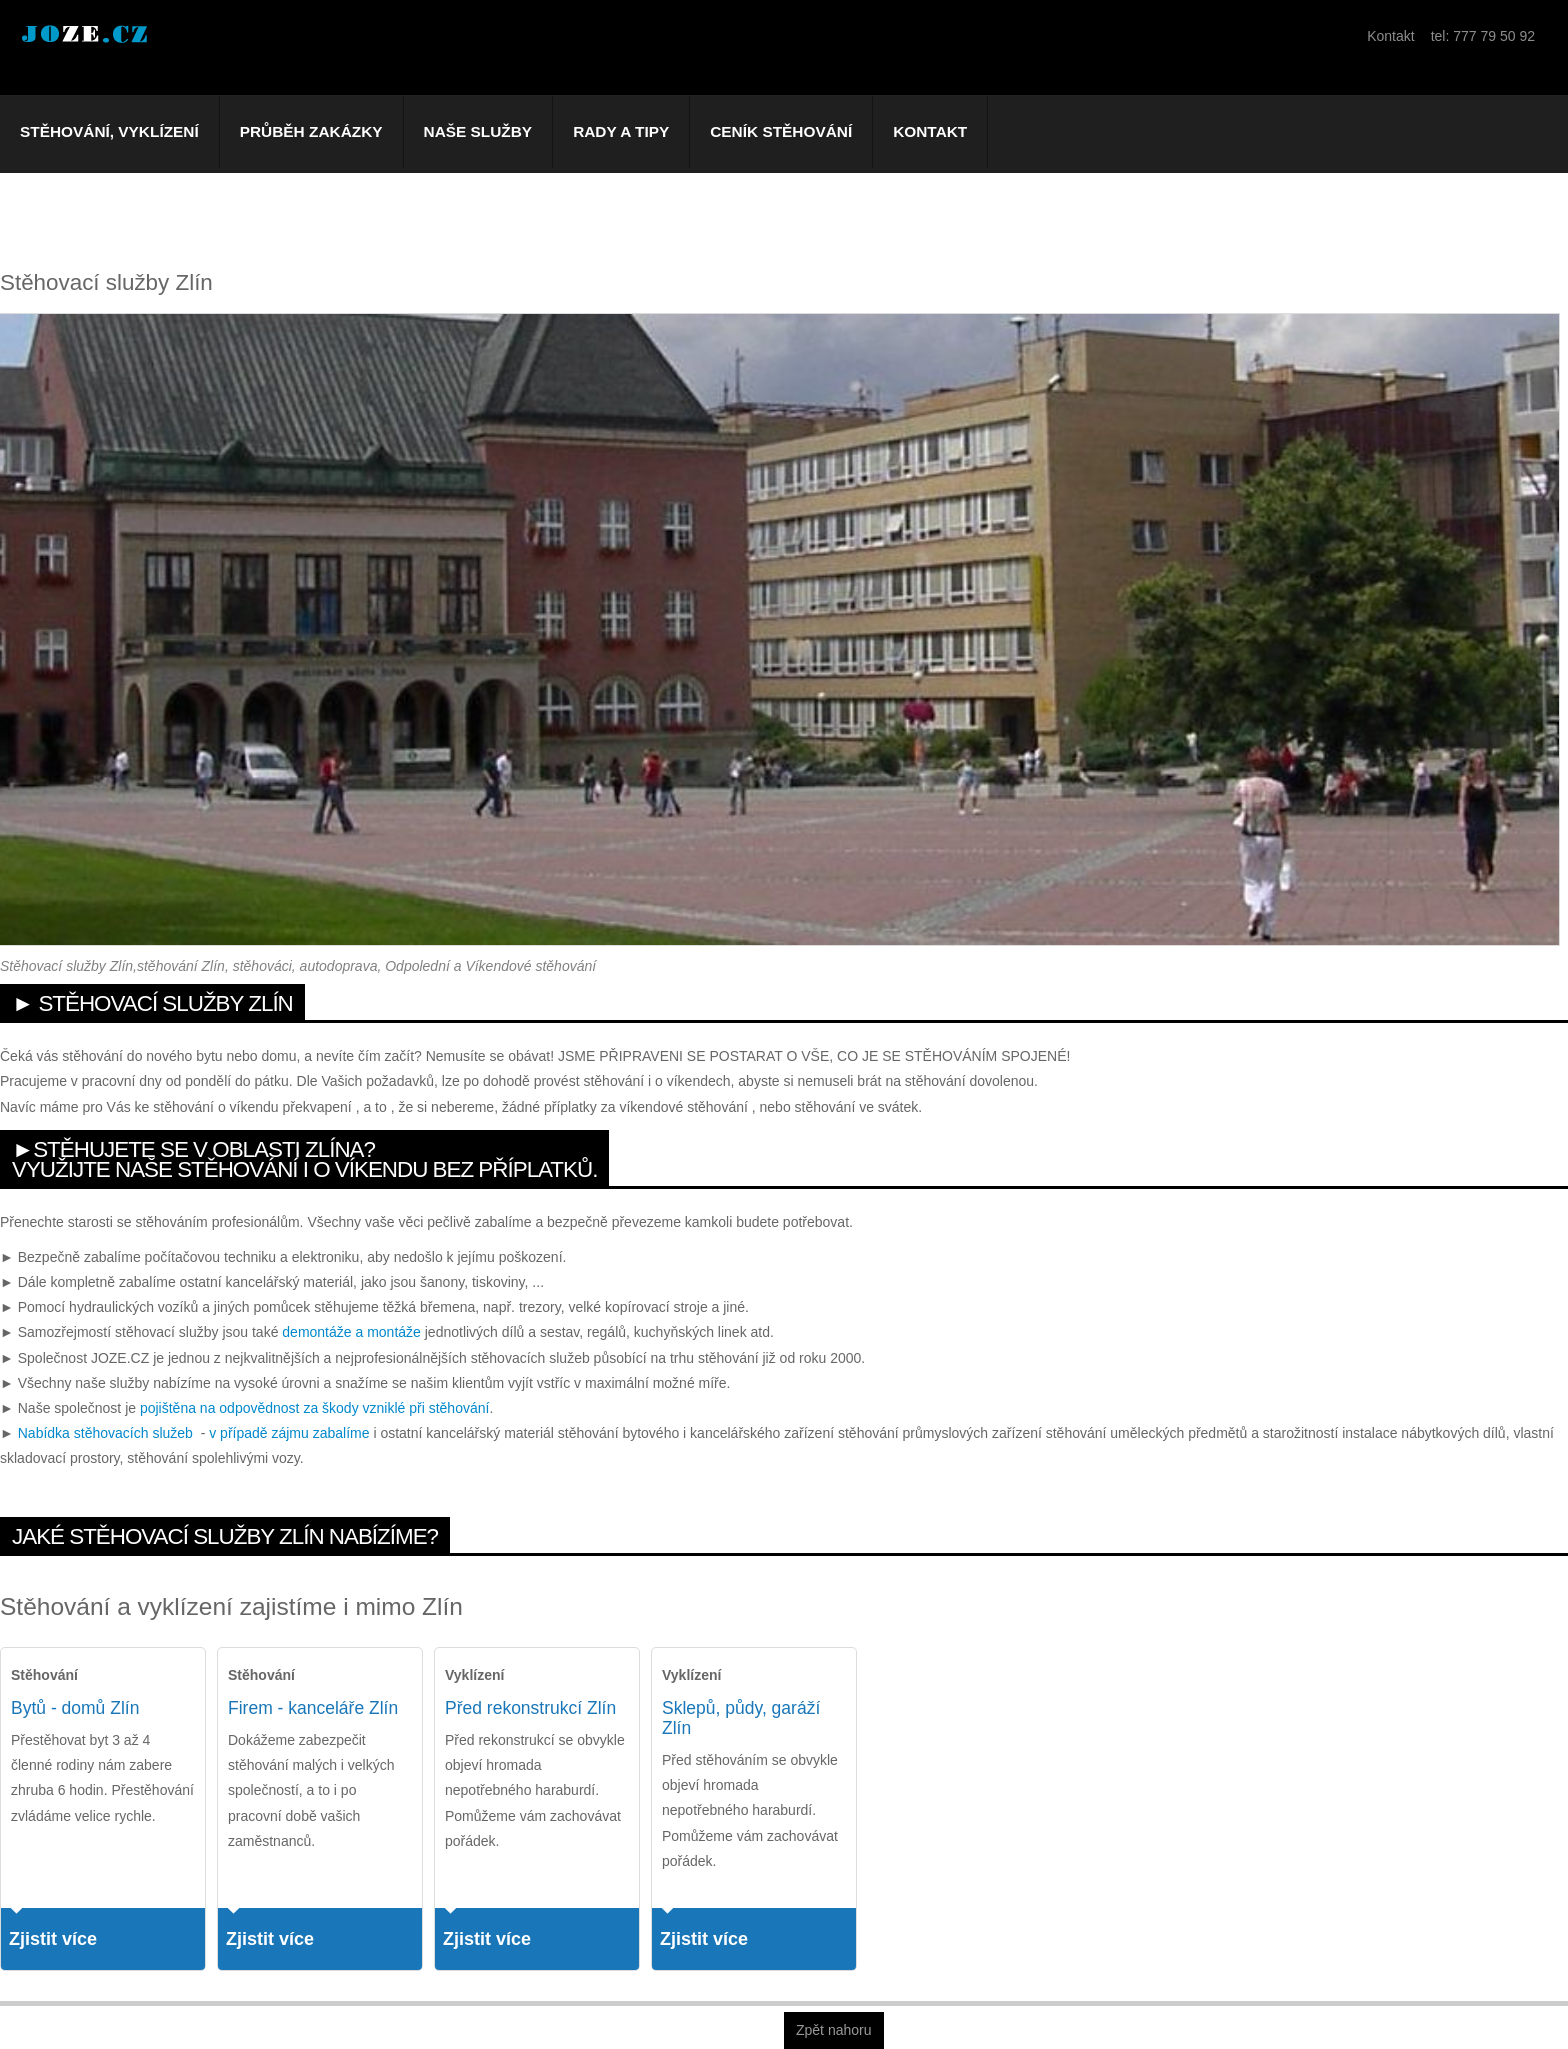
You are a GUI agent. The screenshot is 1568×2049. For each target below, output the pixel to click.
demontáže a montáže (351, 1332)
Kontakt (930, 131)
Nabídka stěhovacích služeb (105, 1433)
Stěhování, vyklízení (109, 131)
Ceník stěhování (781, 131)
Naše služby (478, 131)
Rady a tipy (621, 131)
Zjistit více (53, 1939)
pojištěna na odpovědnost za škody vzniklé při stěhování (314, 1408)
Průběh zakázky (311, 131)
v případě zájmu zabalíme (289, 1433)
